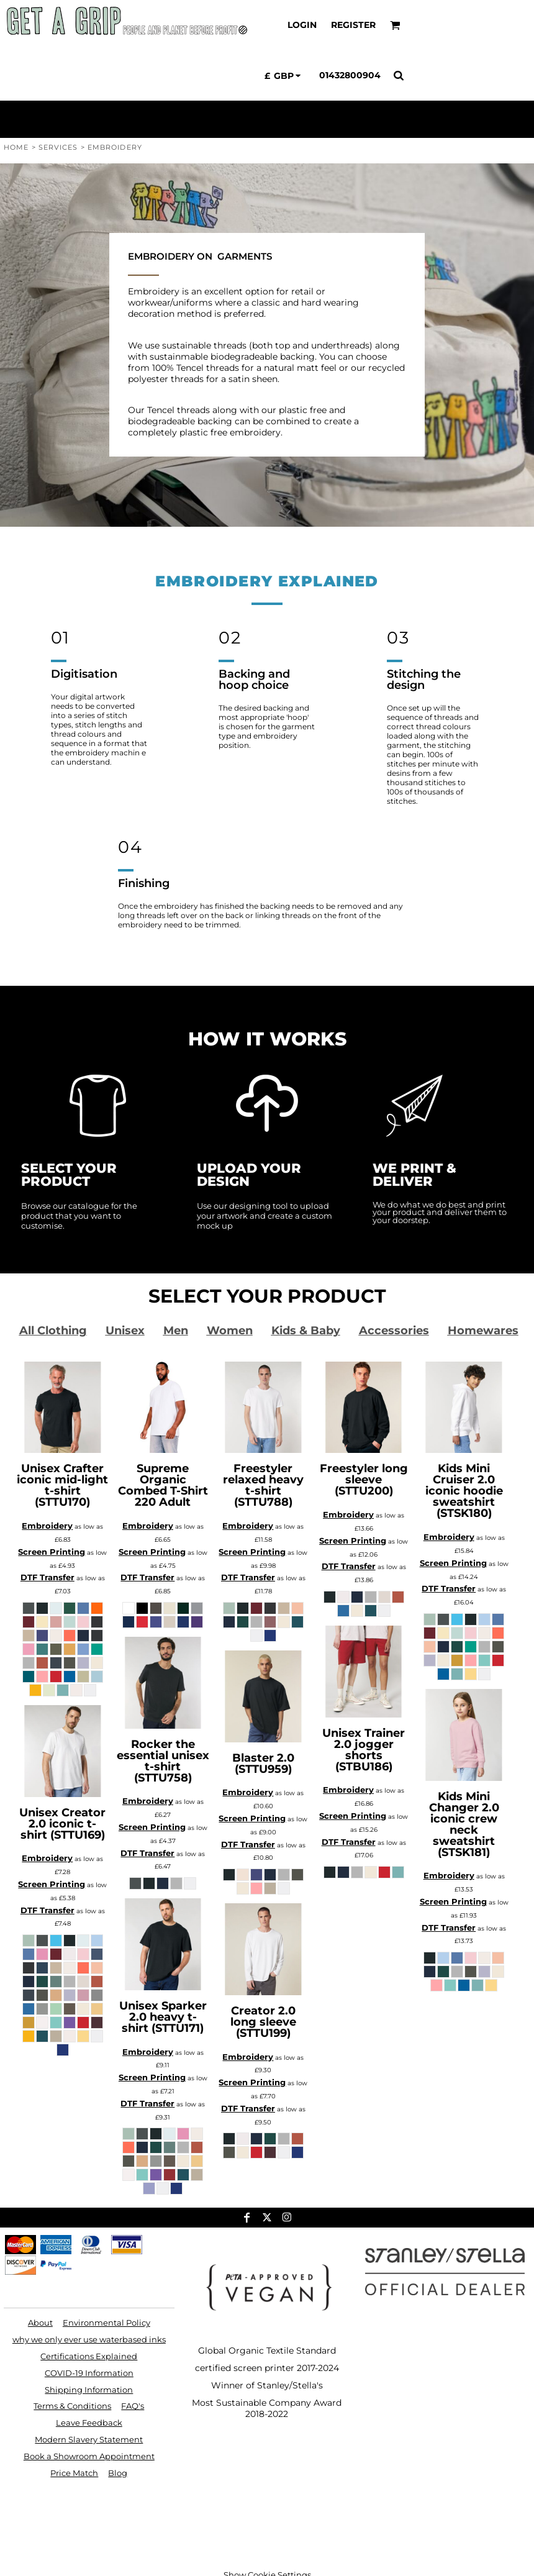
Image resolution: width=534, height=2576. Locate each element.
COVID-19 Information (89, 2373)
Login (302, 24)
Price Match (74, 2473)
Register (353, 24)
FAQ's (132, 2406)
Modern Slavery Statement (89, 2439)
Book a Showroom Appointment (89, 2456)
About (40, 2323)
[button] (395, 25)
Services (58, 147)
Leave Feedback (89, 2423)
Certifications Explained (88, 2356)
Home (16, 147)
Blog (117, 2473)
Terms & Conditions (72, 2406)
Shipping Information (89, 2390)
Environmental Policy (106, 2323)
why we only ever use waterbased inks (89, 2339)
